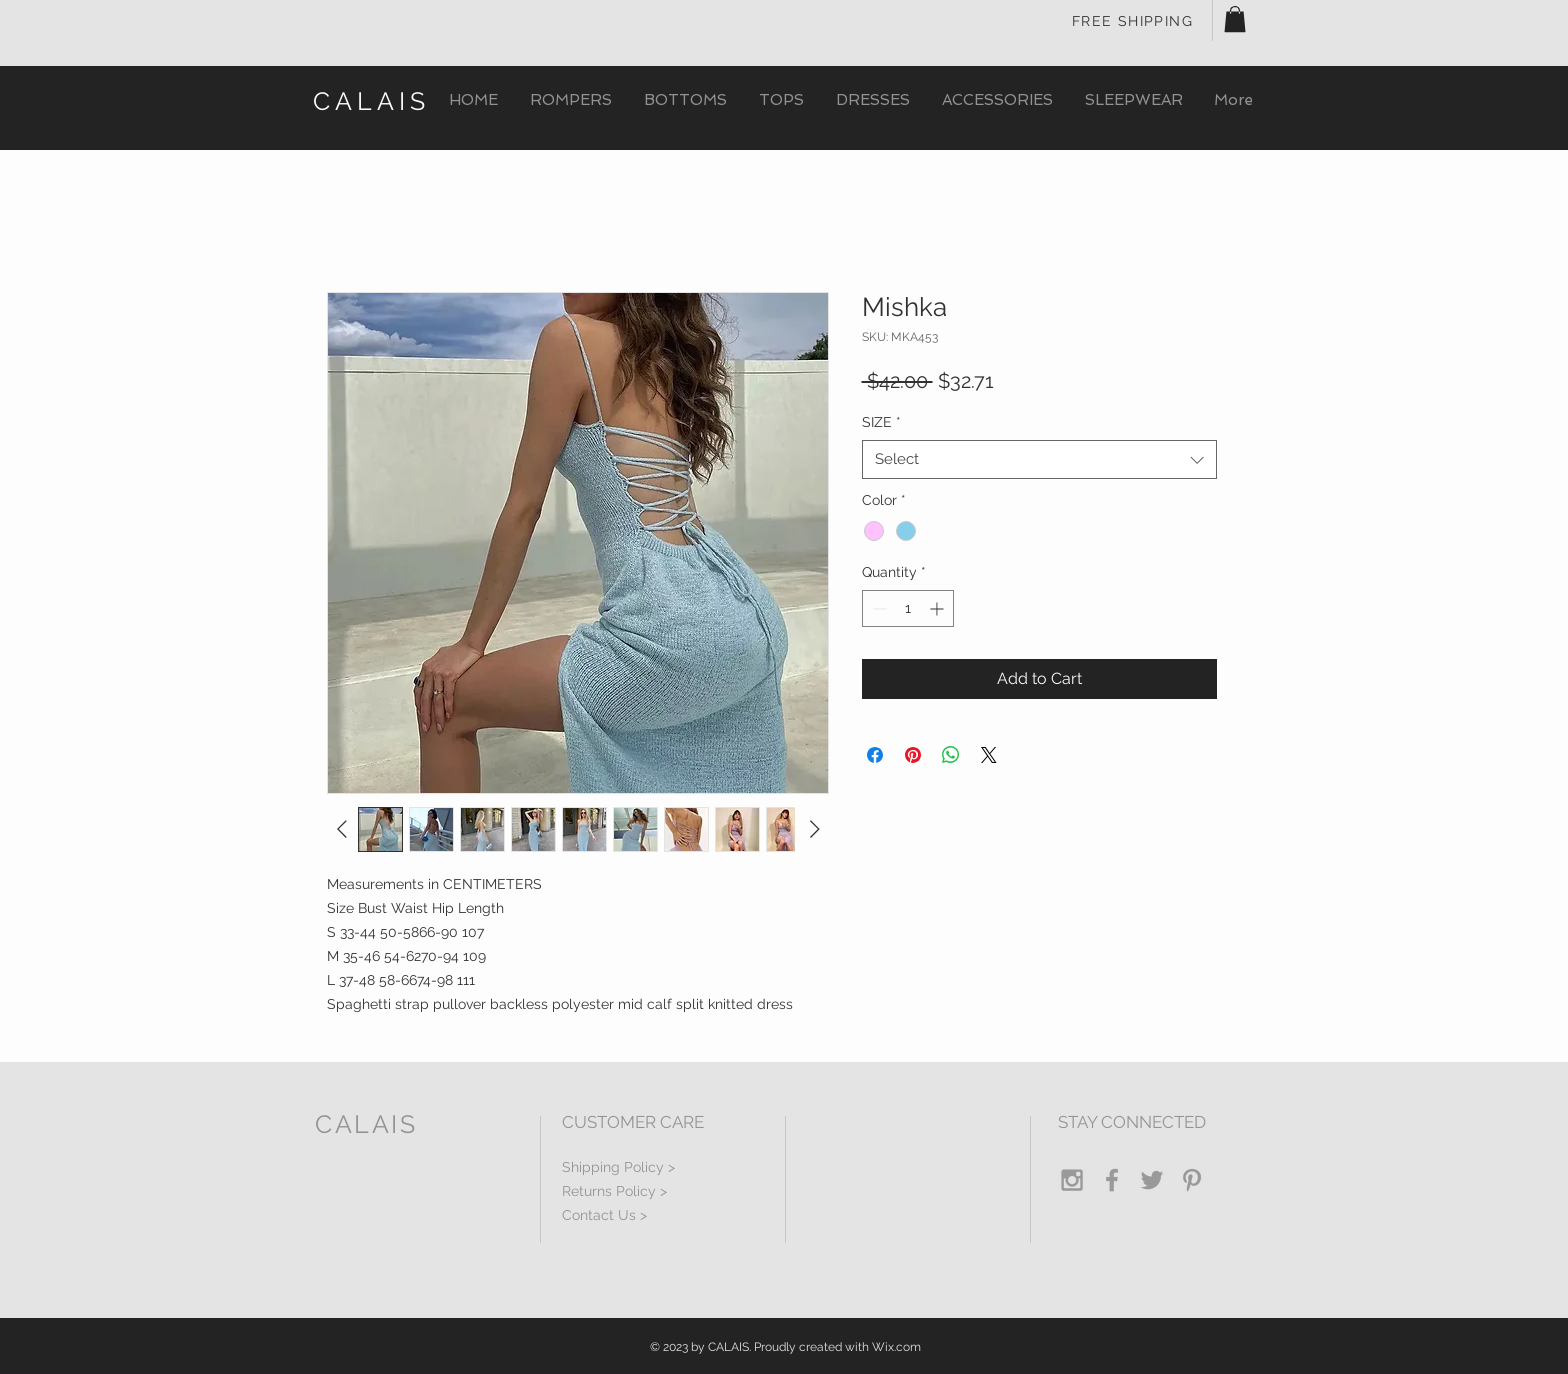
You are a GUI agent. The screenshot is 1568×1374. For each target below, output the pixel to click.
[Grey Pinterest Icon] (1192, 1180)
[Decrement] (877, 608)
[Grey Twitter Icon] (1152, 1180)
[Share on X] (989, 755)
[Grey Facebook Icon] (1112, 1180)
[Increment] (938, 608)
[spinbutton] (908, 608)
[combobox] (1039, 459)
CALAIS (371, 101)
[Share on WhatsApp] (951, 755)
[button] (1235, 19)
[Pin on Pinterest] (913, 755)
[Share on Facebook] (875, 755)
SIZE (881, 422)
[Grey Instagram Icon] (1072, 1180)
